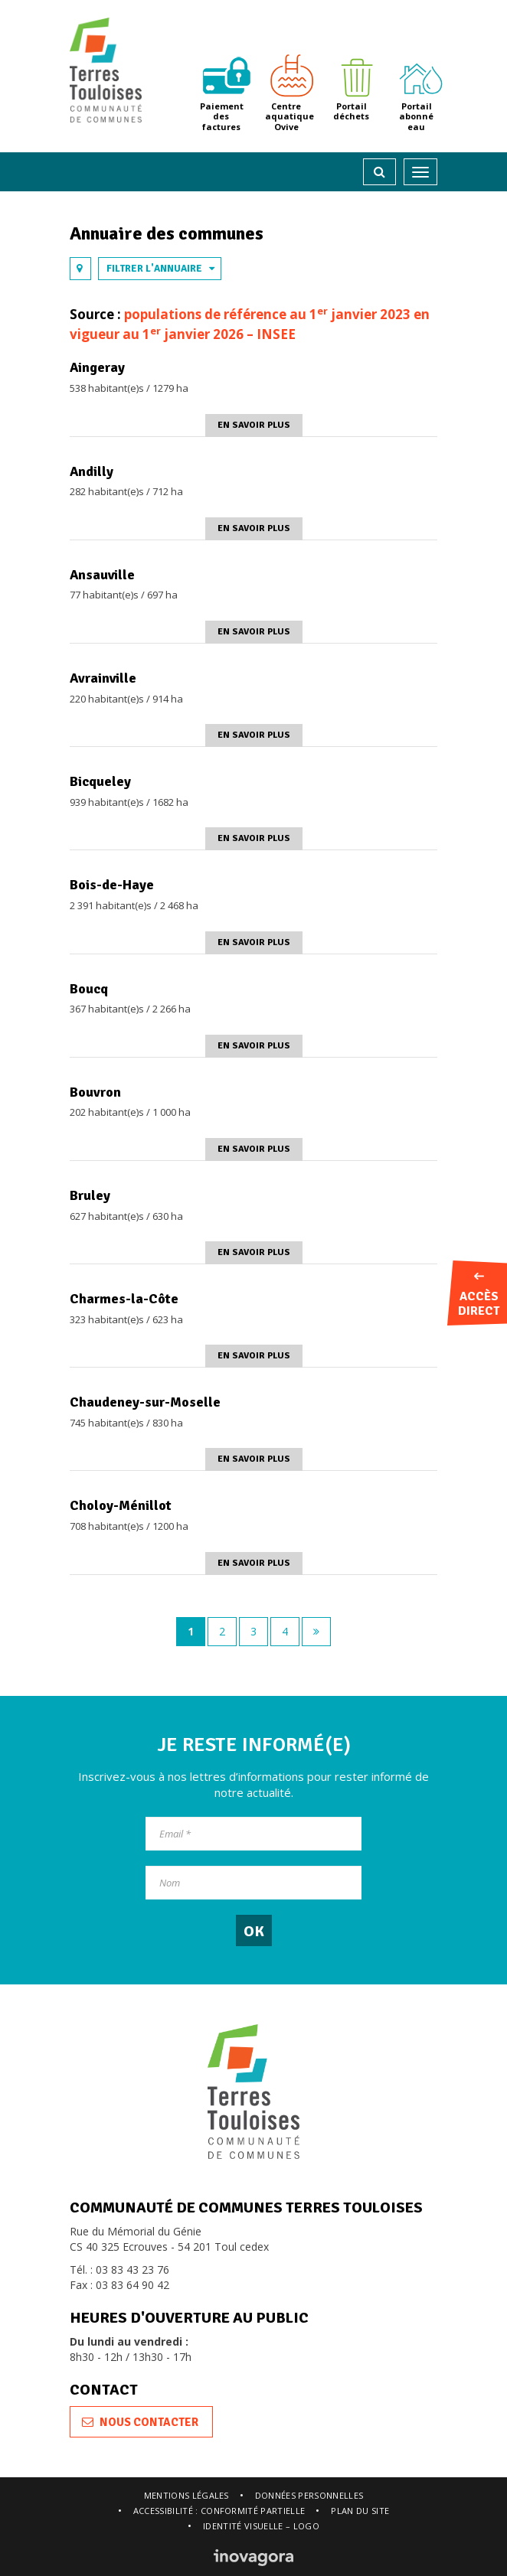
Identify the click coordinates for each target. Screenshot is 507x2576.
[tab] (80, 268)
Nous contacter (140, 2422)
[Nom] (253, 1882)
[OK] (254, 1930)
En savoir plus (254, 425)
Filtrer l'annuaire (160, 268)
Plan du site (360, 2510)
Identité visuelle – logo (261, 2526)
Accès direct (478, 1296)
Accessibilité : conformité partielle (219, 2510)
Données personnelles (309, 2495)
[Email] (253, 1833)
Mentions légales (186, 2495)
